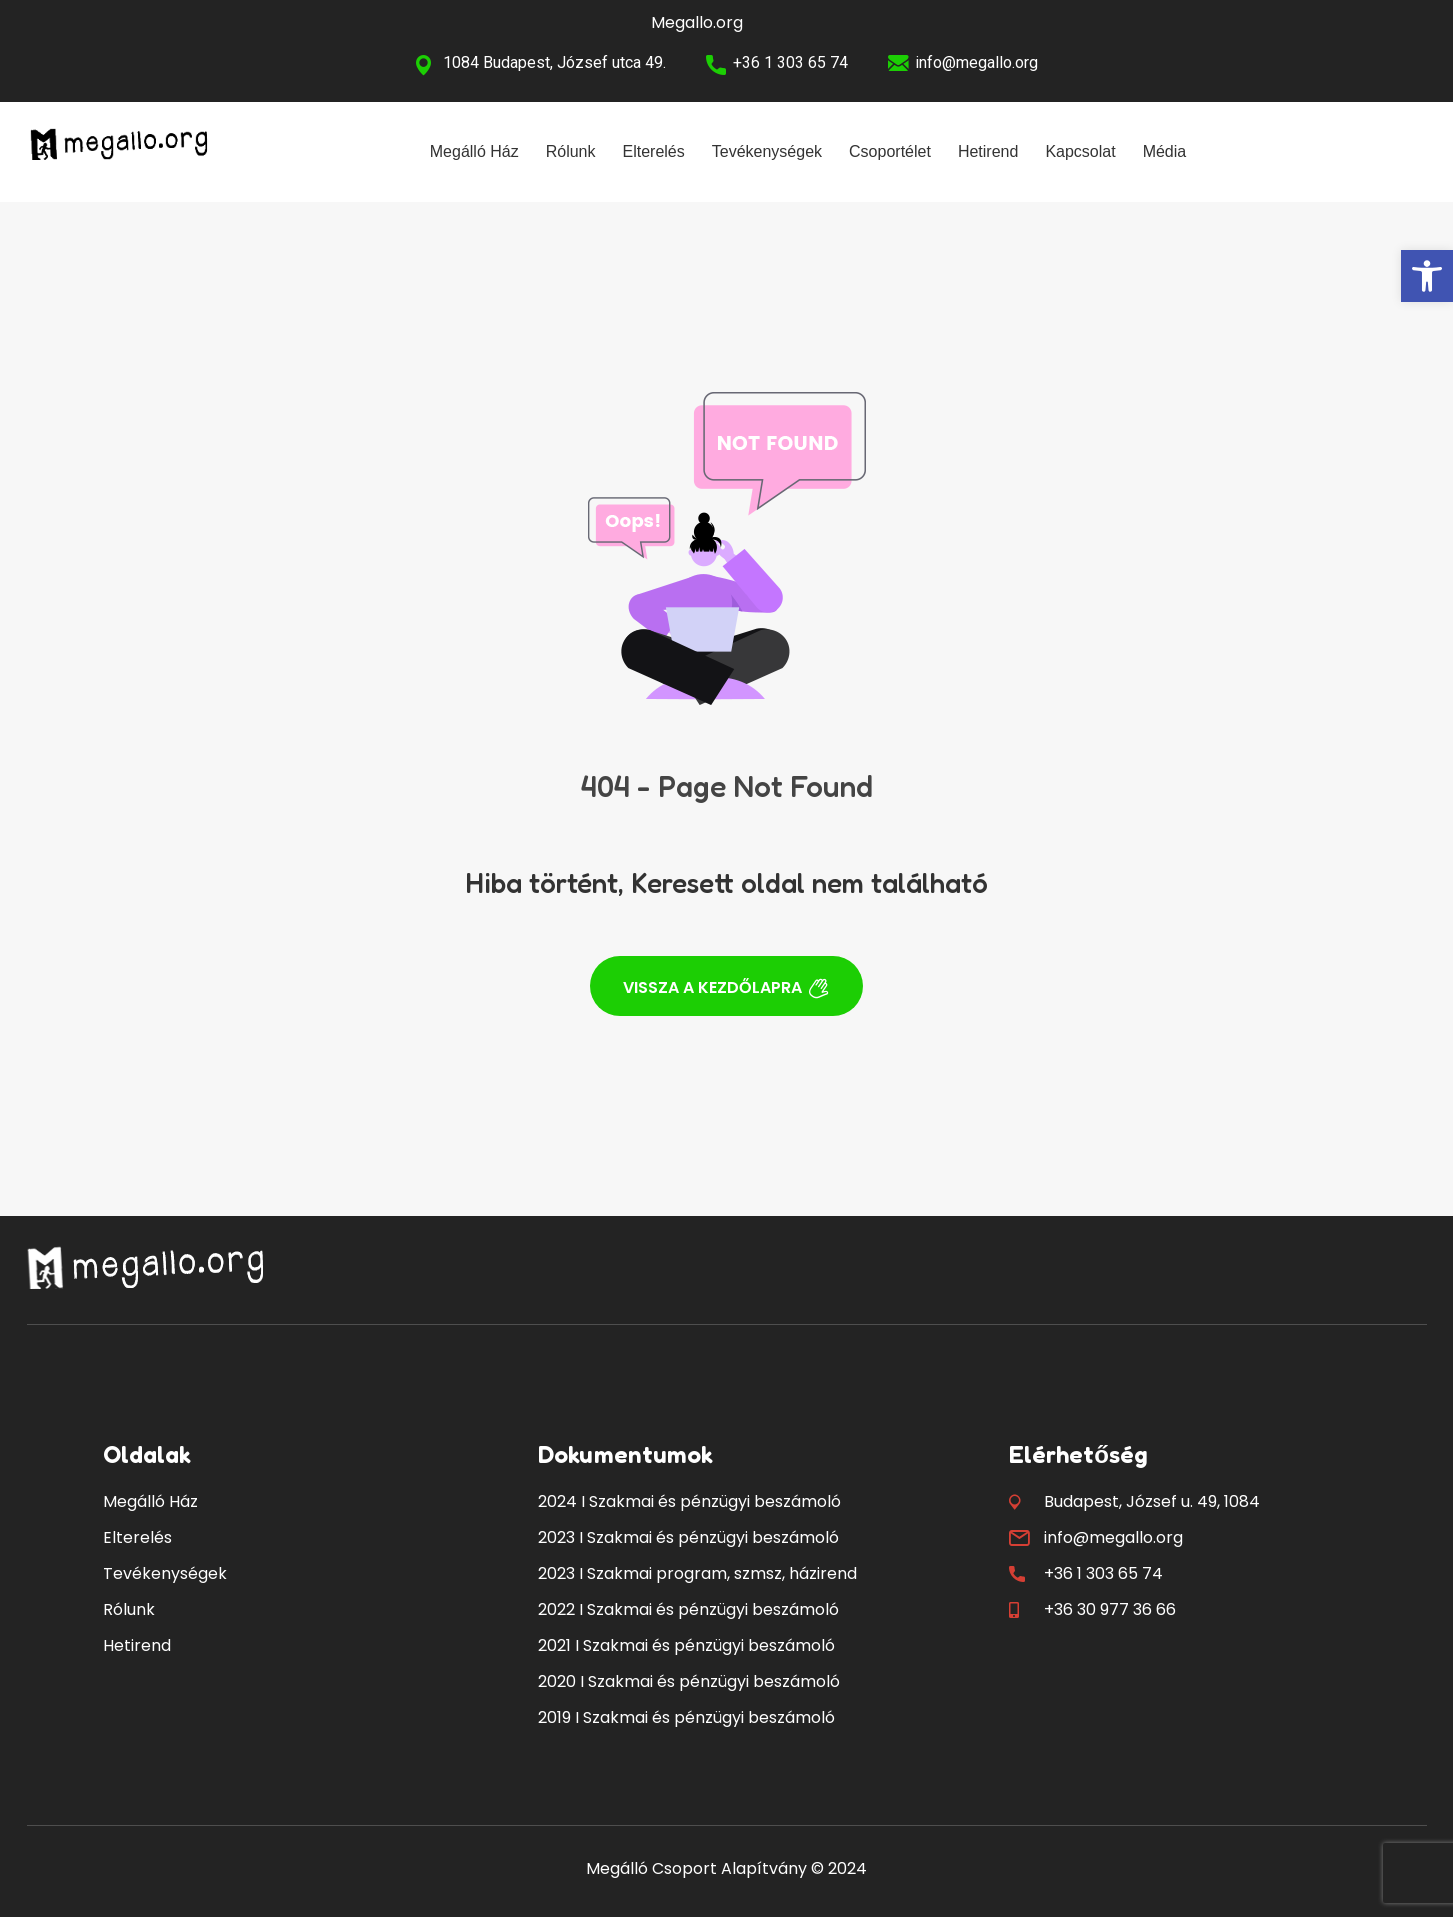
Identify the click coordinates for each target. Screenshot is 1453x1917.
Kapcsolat (1080, 151)
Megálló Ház (474, 151)
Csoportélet (890, 151)
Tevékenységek (767, 151)
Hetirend (988, 151)
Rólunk (571, 151)
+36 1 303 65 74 (790, 62)
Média (1165, 151)
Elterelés (654, 151)
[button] (1427, 276)
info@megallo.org (976, 62)
